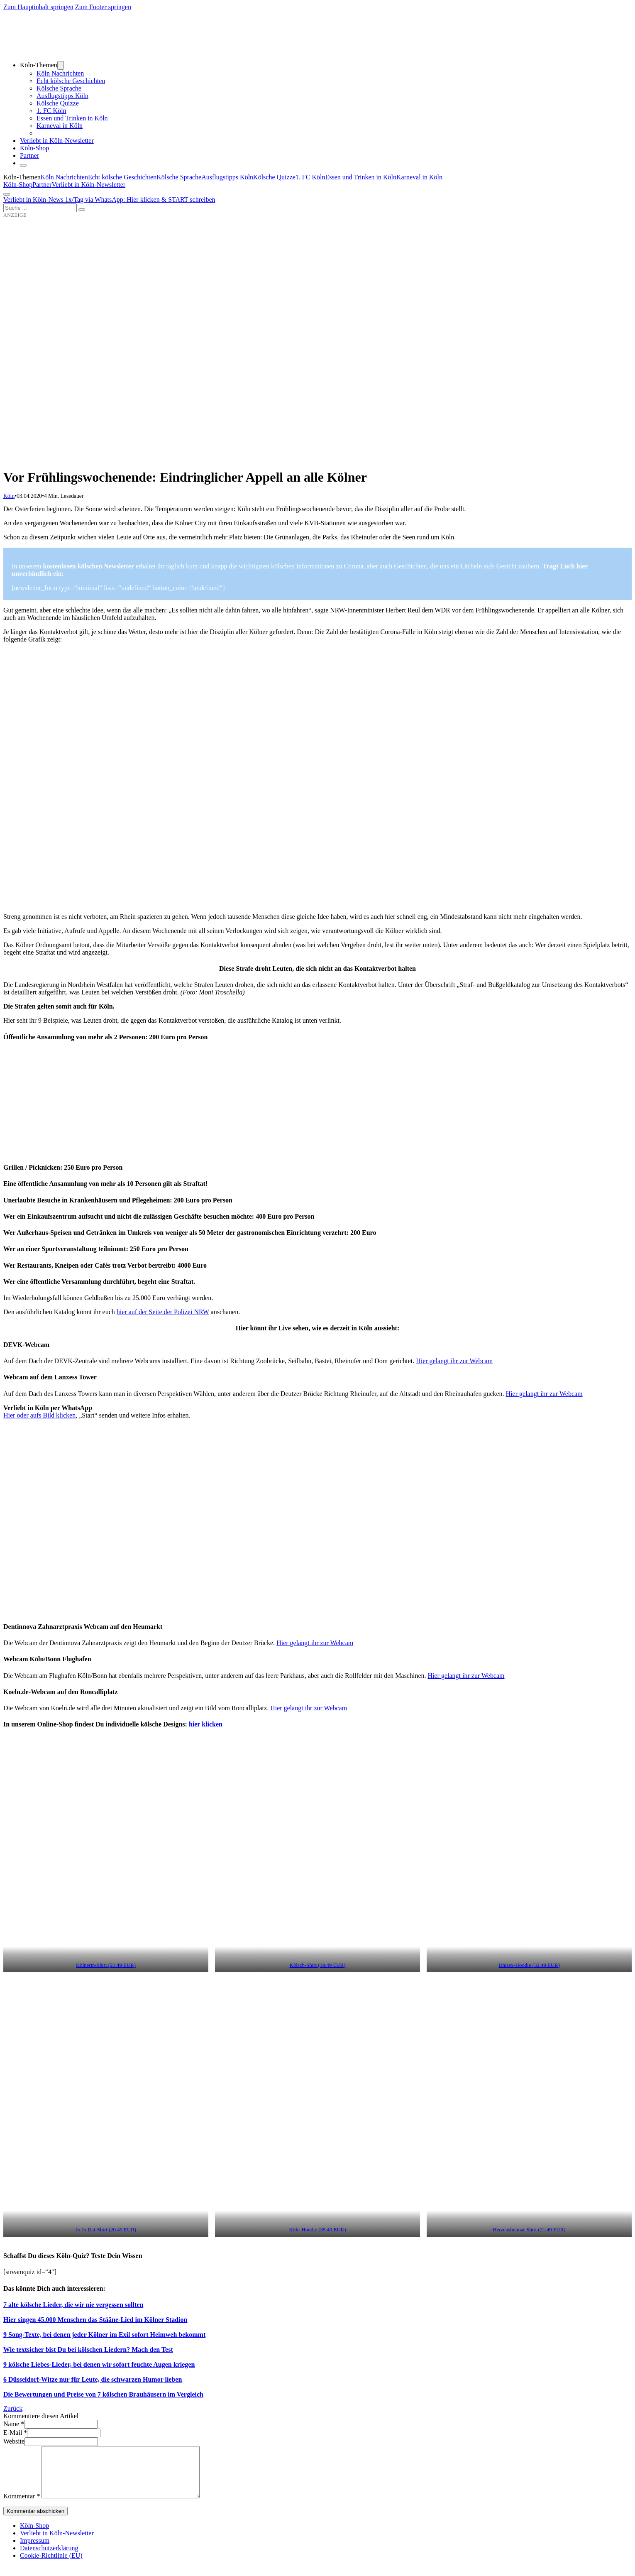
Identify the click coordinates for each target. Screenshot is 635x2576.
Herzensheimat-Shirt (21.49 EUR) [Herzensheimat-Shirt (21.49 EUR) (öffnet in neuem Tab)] (529, 2230)
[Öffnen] (6, 194)
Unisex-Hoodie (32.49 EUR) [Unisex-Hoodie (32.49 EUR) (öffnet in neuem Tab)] (529, 1965)
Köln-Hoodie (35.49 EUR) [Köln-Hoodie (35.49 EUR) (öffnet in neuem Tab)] (317, 2230)
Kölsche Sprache (59, 88)
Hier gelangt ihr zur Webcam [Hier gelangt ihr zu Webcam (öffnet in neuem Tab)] (544, 1393)
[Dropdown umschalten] (60, 65)
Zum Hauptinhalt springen (38, 6)
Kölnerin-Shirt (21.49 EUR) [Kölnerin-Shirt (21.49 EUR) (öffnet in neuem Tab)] (106, 1965)
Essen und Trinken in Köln (72, 118)
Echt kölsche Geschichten (71, 80)
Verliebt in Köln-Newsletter (57, 140)
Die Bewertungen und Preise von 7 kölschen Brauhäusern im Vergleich (103, 2394)
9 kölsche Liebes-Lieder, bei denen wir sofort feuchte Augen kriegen (99, 2364)
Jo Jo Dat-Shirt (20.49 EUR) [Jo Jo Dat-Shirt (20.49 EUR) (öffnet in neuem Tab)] (106, 2230)
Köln (9, 496)
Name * (13, 2423)
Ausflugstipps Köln (62, 95)
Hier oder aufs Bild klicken (39, 1415)
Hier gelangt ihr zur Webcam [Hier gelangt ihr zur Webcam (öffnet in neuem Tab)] (454, 1360)
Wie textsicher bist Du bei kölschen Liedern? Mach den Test (88, 2349)
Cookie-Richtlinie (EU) (51, 2565)
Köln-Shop (17, 184)
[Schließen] (23, 165)
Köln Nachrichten (60, 73)
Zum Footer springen (103, 6)
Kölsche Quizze (58, 103)
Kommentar (21, 2506)
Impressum (34, 2550)
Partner (29, 155)
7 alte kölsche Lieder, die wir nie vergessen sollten (73, 2304)
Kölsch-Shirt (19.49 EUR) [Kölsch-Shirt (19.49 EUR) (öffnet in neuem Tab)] (318, 1965)
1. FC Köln (51, 110)
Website (13, 2441)
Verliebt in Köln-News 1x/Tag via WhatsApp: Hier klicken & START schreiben (109, 199)
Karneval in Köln (60, 125)
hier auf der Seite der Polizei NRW (163, 1311)
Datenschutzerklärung (49, 2557)
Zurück (12, 2408)
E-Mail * (15, 2432)
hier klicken (205, 1724)
